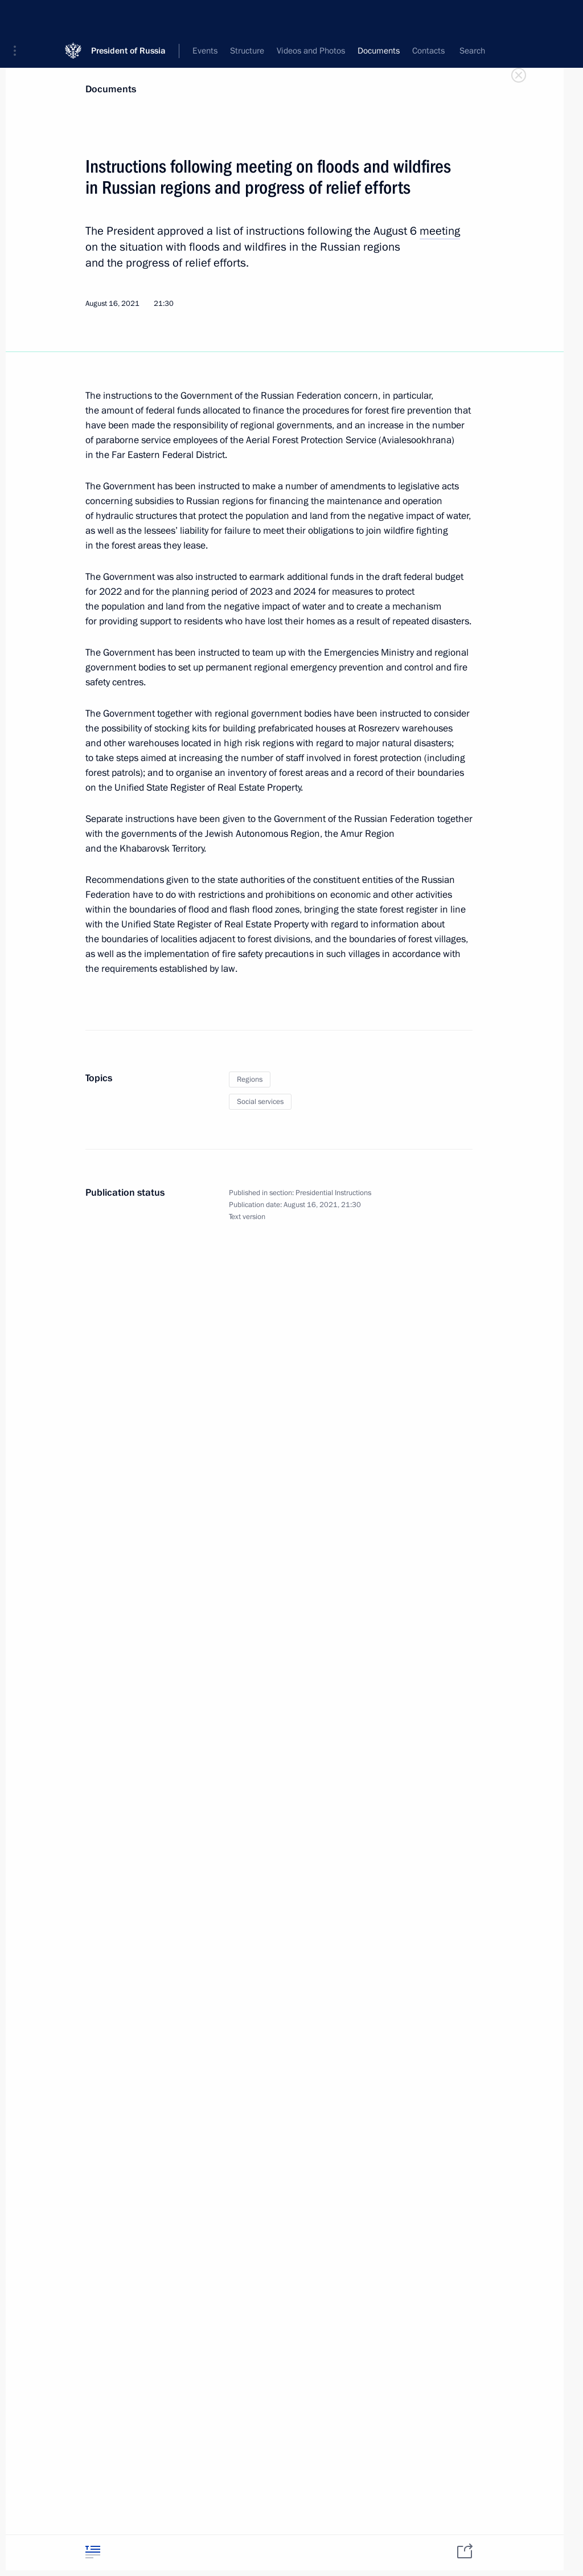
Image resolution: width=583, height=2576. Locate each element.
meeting (440, 231)
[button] (19, 17)
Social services (260, 1102)
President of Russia (128, 17)
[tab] (93, 2552)
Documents (110, 89)
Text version (247, 1217)
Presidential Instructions (333, 1193)
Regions (249, 1079)
